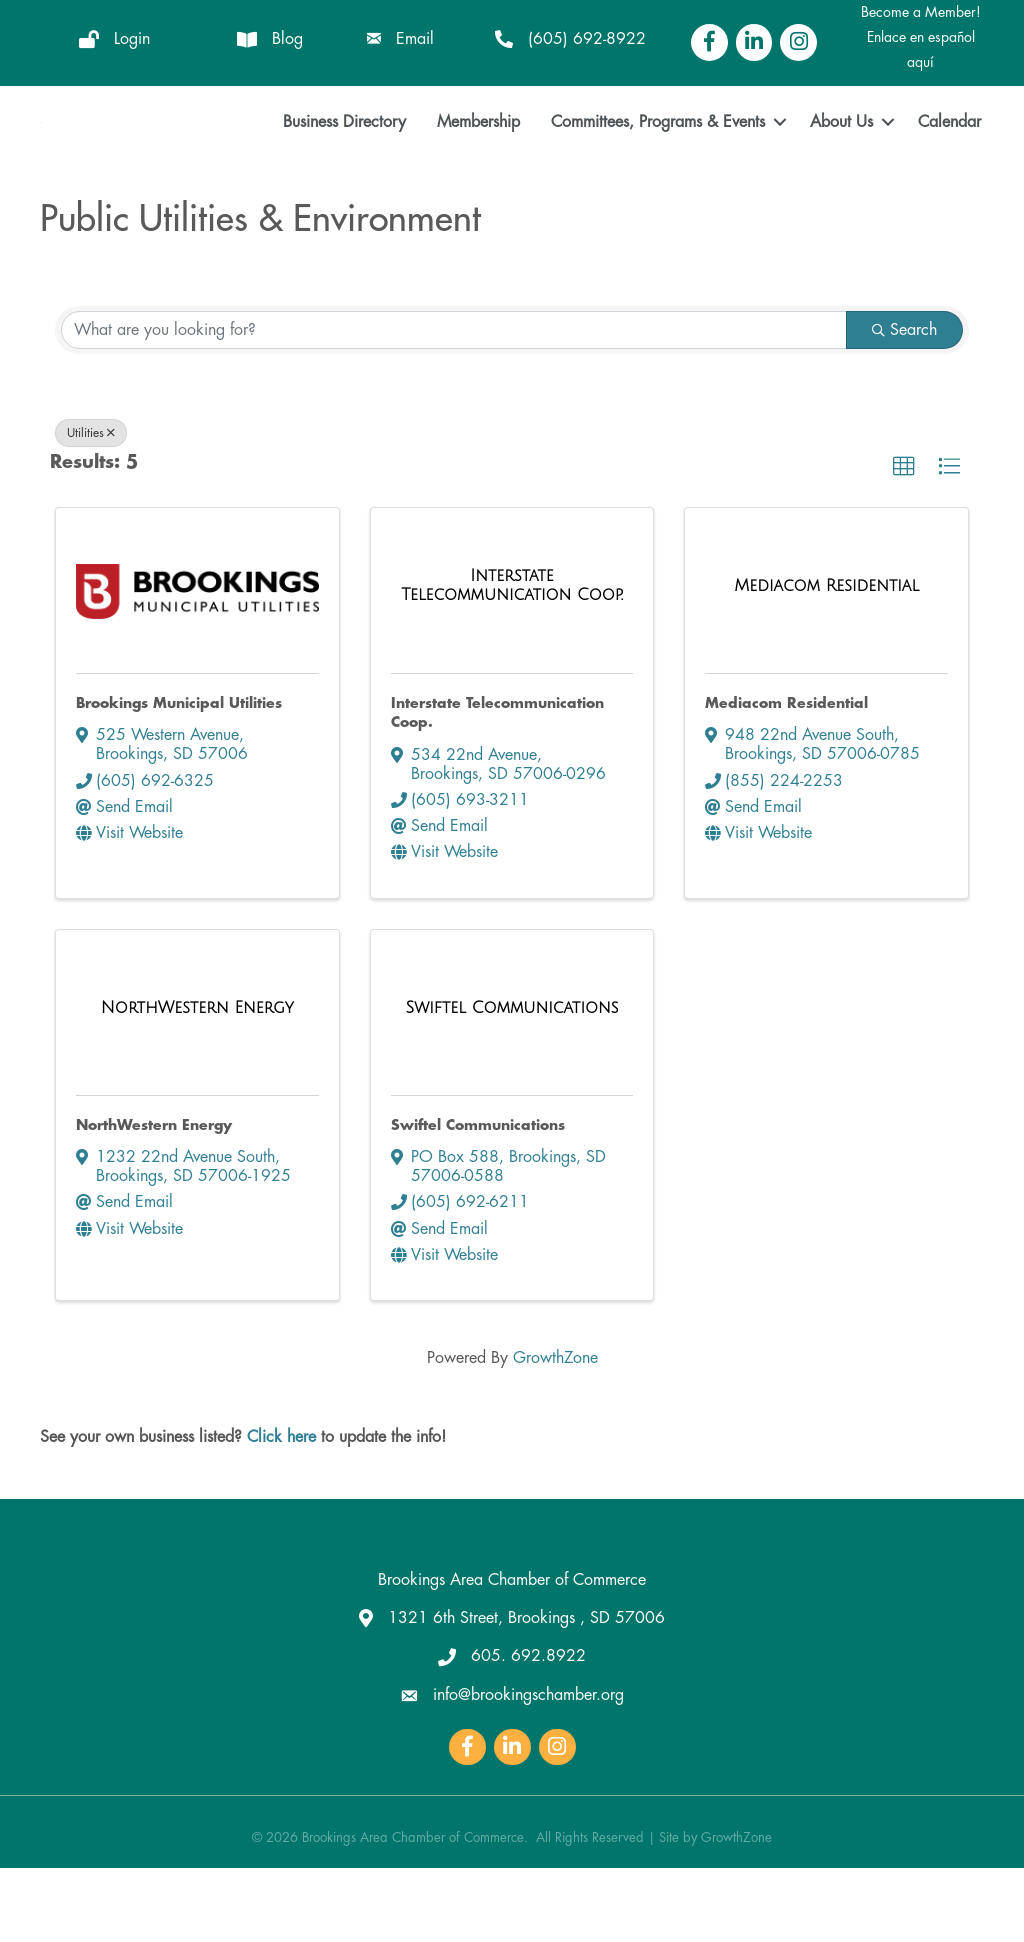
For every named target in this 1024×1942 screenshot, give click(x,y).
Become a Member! (921, 12)
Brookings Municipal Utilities (179, 776)
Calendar (949, 158)
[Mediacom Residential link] (826, 659)
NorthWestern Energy (154, 1198)
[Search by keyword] (454, 404)
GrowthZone (555, 1431)
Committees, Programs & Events (658, 158)
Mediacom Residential (786, 776)
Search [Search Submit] (904, 404)
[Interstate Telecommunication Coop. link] (512, 660)
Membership (478, 158)
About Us (841, 158)
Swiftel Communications (478, 1198)
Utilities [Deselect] (91, 507)
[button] (904, 541)
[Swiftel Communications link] (512, 1081)
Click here (281, 1511)
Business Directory (344, 158)
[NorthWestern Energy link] (197, 1081)
